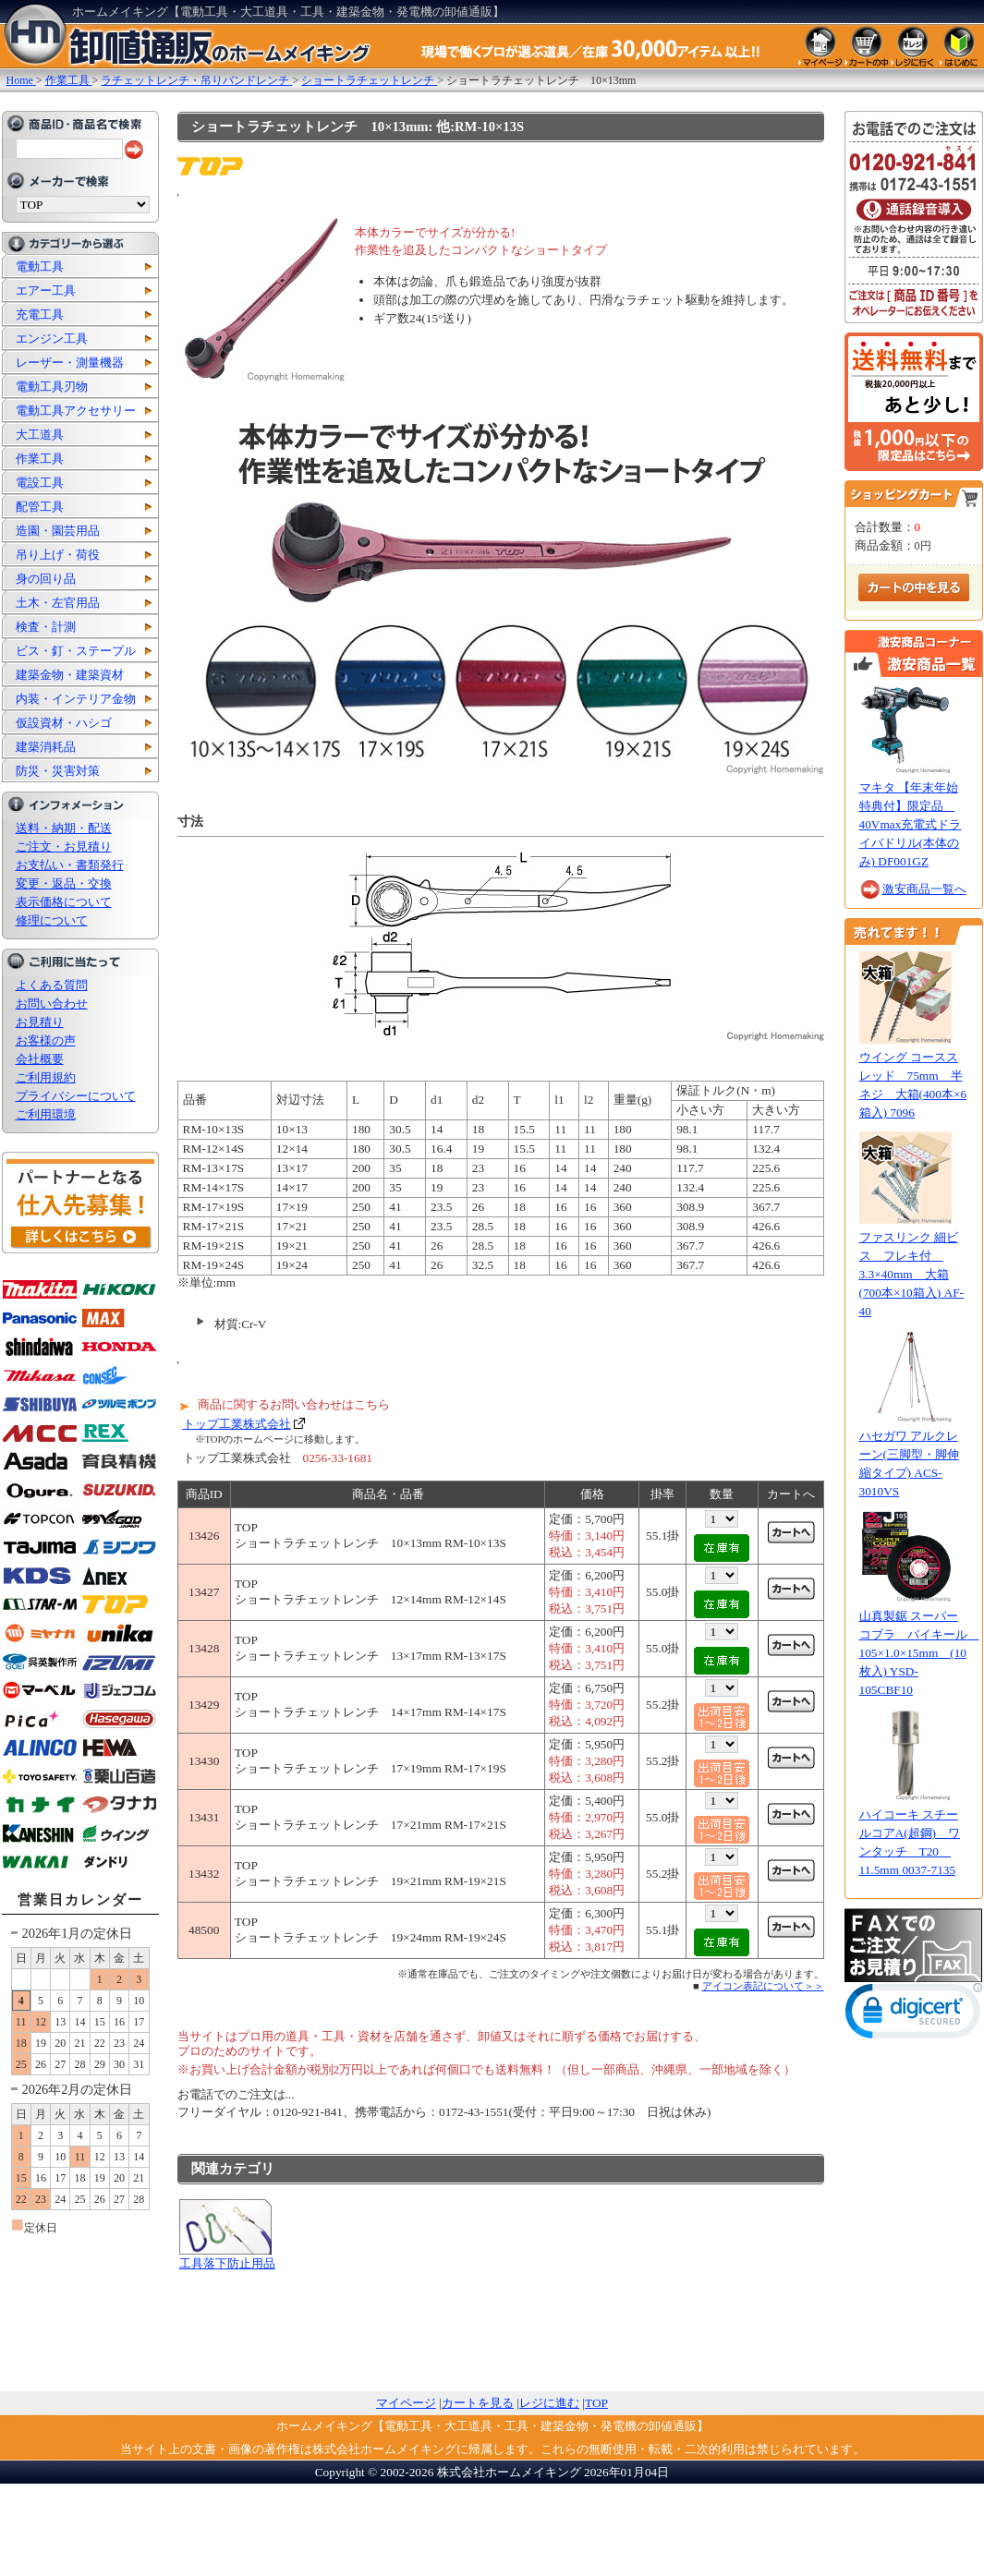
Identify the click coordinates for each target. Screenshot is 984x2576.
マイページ (406, 2403)
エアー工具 (46, 290)
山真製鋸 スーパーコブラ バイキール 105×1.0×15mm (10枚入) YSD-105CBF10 (919, 1653)
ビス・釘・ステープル (76, 651)
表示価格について (64, 902)
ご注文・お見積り (64, 846)
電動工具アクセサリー (76, 410)
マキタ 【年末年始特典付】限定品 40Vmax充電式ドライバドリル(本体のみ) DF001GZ (910, 824)
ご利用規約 (46, 1077)
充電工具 (40, 314)
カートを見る (478, 2403)
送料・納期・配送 (64, 828)
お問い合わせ (52, 1003)
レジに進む (549, 2403)
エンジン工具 (52, 338)
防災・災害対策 (58, 771)
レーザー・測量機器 (70, 362)
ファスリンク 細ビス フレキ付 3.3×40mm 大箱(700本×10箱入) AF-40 (912, 1274)
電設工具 (40, 483)
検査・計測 (46, 627)
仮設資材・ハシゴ (64, 723)
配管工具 (40, 507)
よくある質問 (52, 985)
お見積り (40, 1022)
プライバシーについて (76, 1096)
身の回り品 (46, 579)
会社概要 (40, 1059)
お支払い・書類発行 (70, 865)
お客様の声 (46, 1040)
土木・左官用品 (58, 603)
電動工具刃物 (52, 386)
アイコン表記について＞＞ (763, 1985)
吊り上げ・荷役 (58, 555)
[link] (913, 2015)
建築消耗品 (46, 747)
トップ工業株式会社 (237, 1424)
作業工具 (40, 459)
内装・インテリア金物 (76, 699)
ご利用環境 (46, 1114)
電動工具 (40, 266)
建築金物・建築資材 (70, 675)
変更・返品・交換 (64, 883)
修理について (52, 920)
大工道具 (40, 434)
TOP (596, 2403)
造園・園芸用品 (58, 531)
